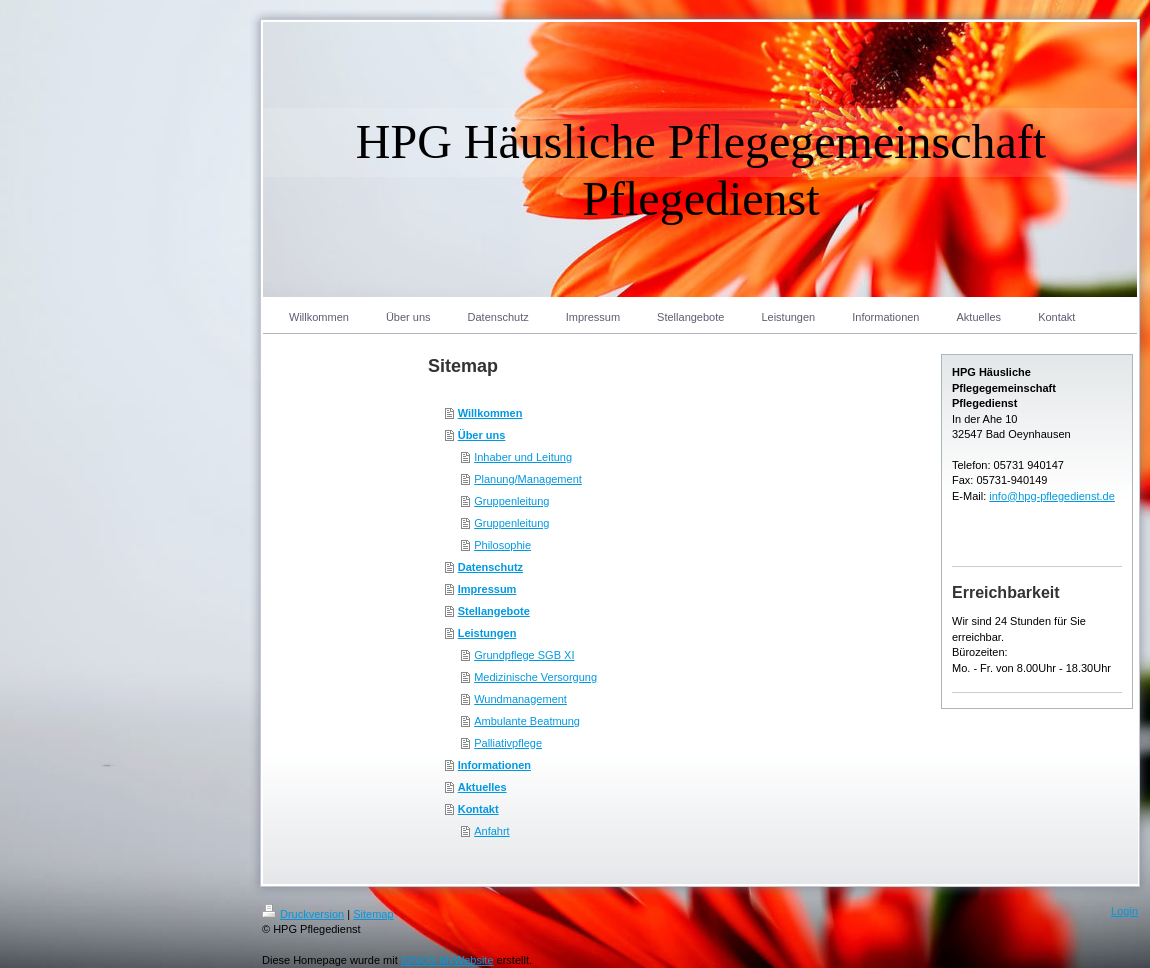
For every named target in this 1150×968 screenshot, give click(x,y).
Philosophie (502, 545)
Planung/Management (528, 479)
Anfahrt (491, 831)
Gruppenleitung (511, 501)
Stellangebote (494, 611)
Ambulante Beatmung (527, 721)
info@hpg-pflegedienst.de (1052, 496)
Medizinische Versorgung (535, 677)
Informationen (494, 765)
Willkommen (490, 413)
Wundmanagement (520, 699)
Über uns (482, 435)
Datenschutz (490, 567)
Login (1124, 911)
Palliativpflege (508, 743)
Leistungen (487, 633)
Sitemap (373, 914)
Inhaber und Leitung (523, 457)
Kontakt (478, 809)
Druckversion (303, 914)
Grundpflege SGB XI (524, 655)
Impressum (487, 589)
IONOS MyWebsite (447, 960)
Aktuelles (482, 787)
